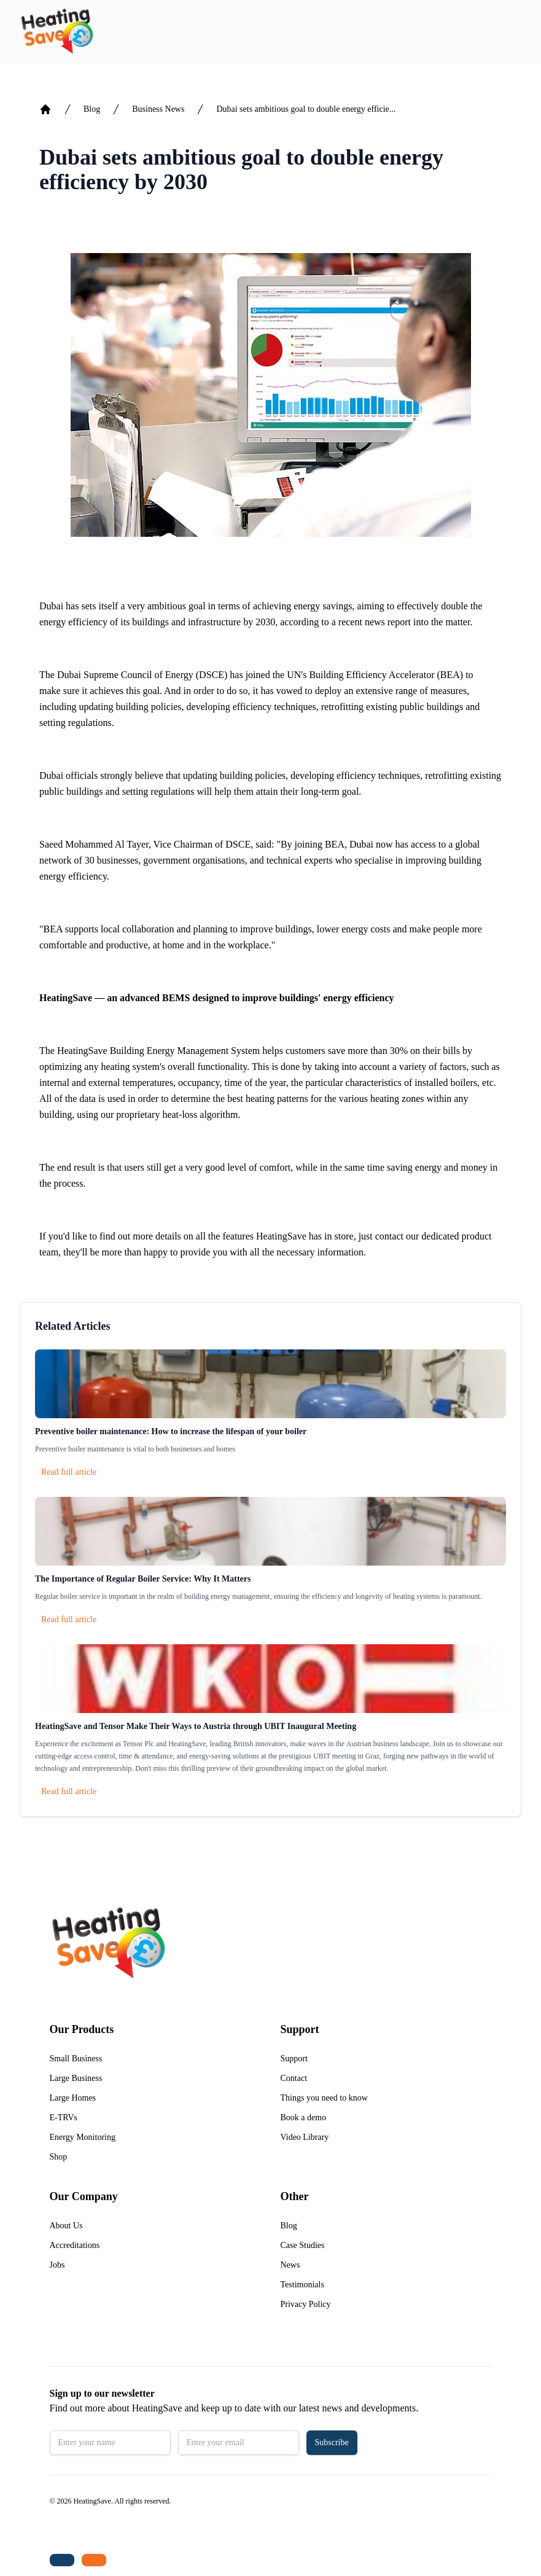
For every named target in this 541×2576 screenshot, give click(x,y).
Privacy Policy (306, 2304)
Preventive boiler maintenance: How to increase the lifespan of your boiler (170, 1431)
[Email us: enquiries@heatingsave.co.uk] (94, 2560)
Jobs (57, 2265)
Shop (59, 2156)
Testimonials (302, 2284)
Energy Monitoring (82, 2137)
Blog (92, 109)
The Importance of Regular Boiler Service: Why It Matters (143, 1578)
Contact (294, 2078)
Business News (158, 109)
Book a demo (304, 2117)
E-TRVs (64, 2117)
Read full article (68, 1472)
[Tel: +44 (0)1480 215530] (62, 2560)
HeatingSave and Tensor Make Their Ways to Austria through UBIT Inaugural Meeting (195, 1726)
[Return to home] (57, 32)
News (290, 2265)
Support (294, 2058)
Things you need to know (324, 2097)
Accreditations (75, 2245)
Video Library (305, 2137)
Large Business (76, 2078)
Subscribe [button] (332, 2442)
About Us (66, 2225)
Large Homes (73, 2097)
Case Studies (303, 2245)
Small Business (76, 2058)
